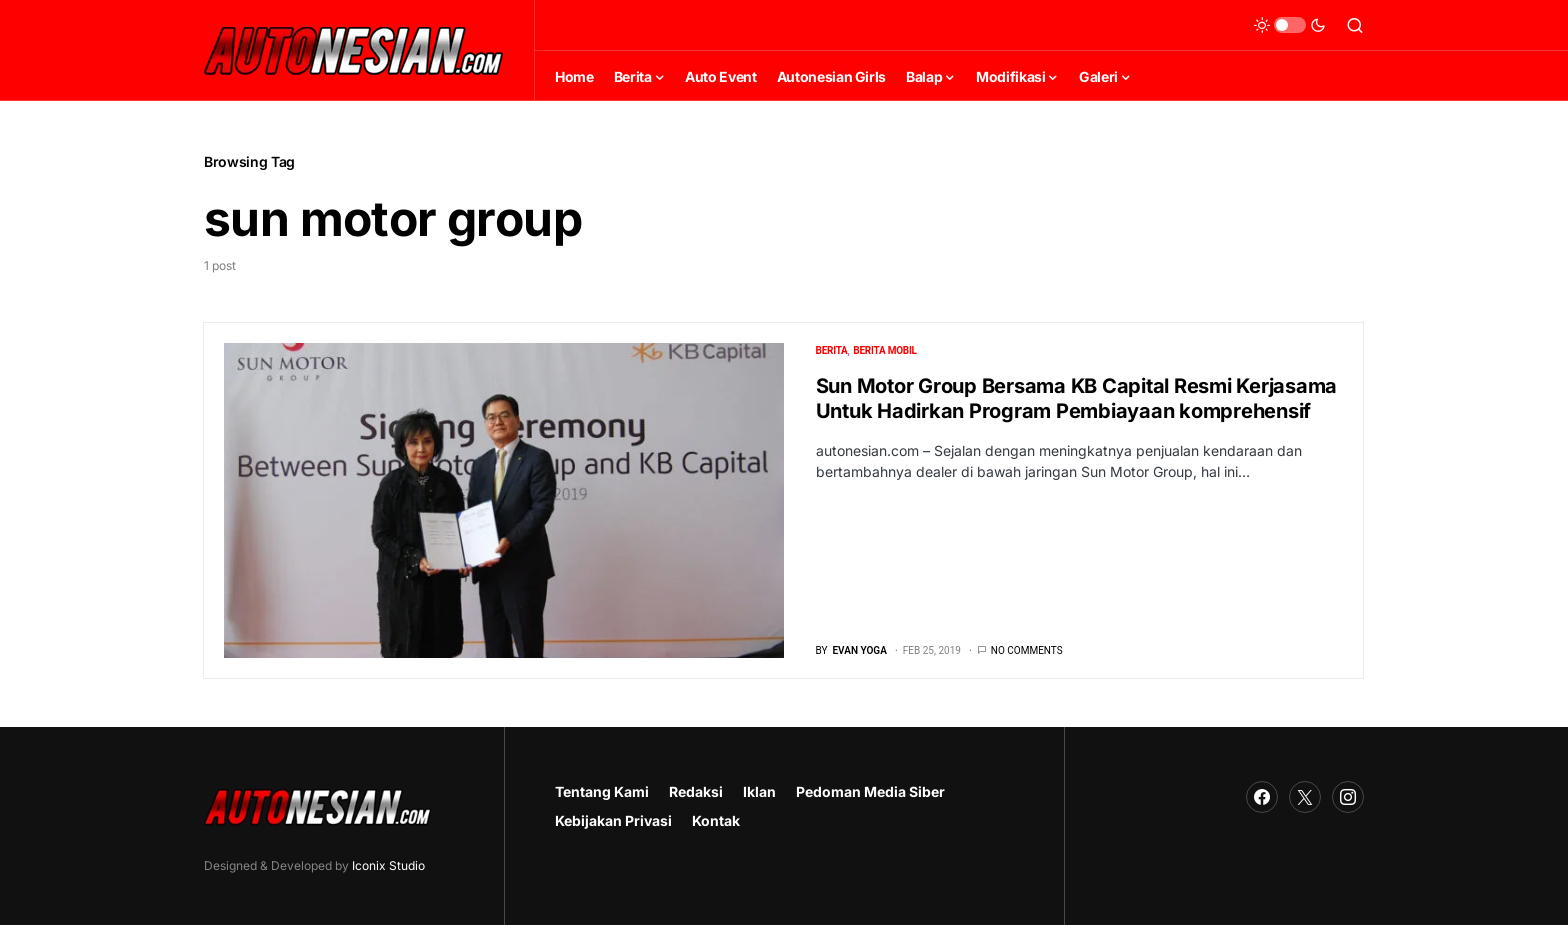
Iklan (759, 791)
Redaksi (696, 791)
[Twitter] (1305, 797)
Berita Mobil (884, 350)
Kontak (716, 820)
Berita (832, 350)
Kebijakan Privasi (613, 820)
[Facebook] (1262, 797)
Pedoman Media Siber (870, 791)
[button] (1290, 25)
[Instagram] (1348, 797)
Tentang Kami (602, 791)
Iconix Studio (388, 865)
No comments (1027, 650)
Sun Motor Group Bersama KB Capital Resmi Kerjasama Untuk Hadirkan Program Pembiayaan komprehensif (1077, 398)
